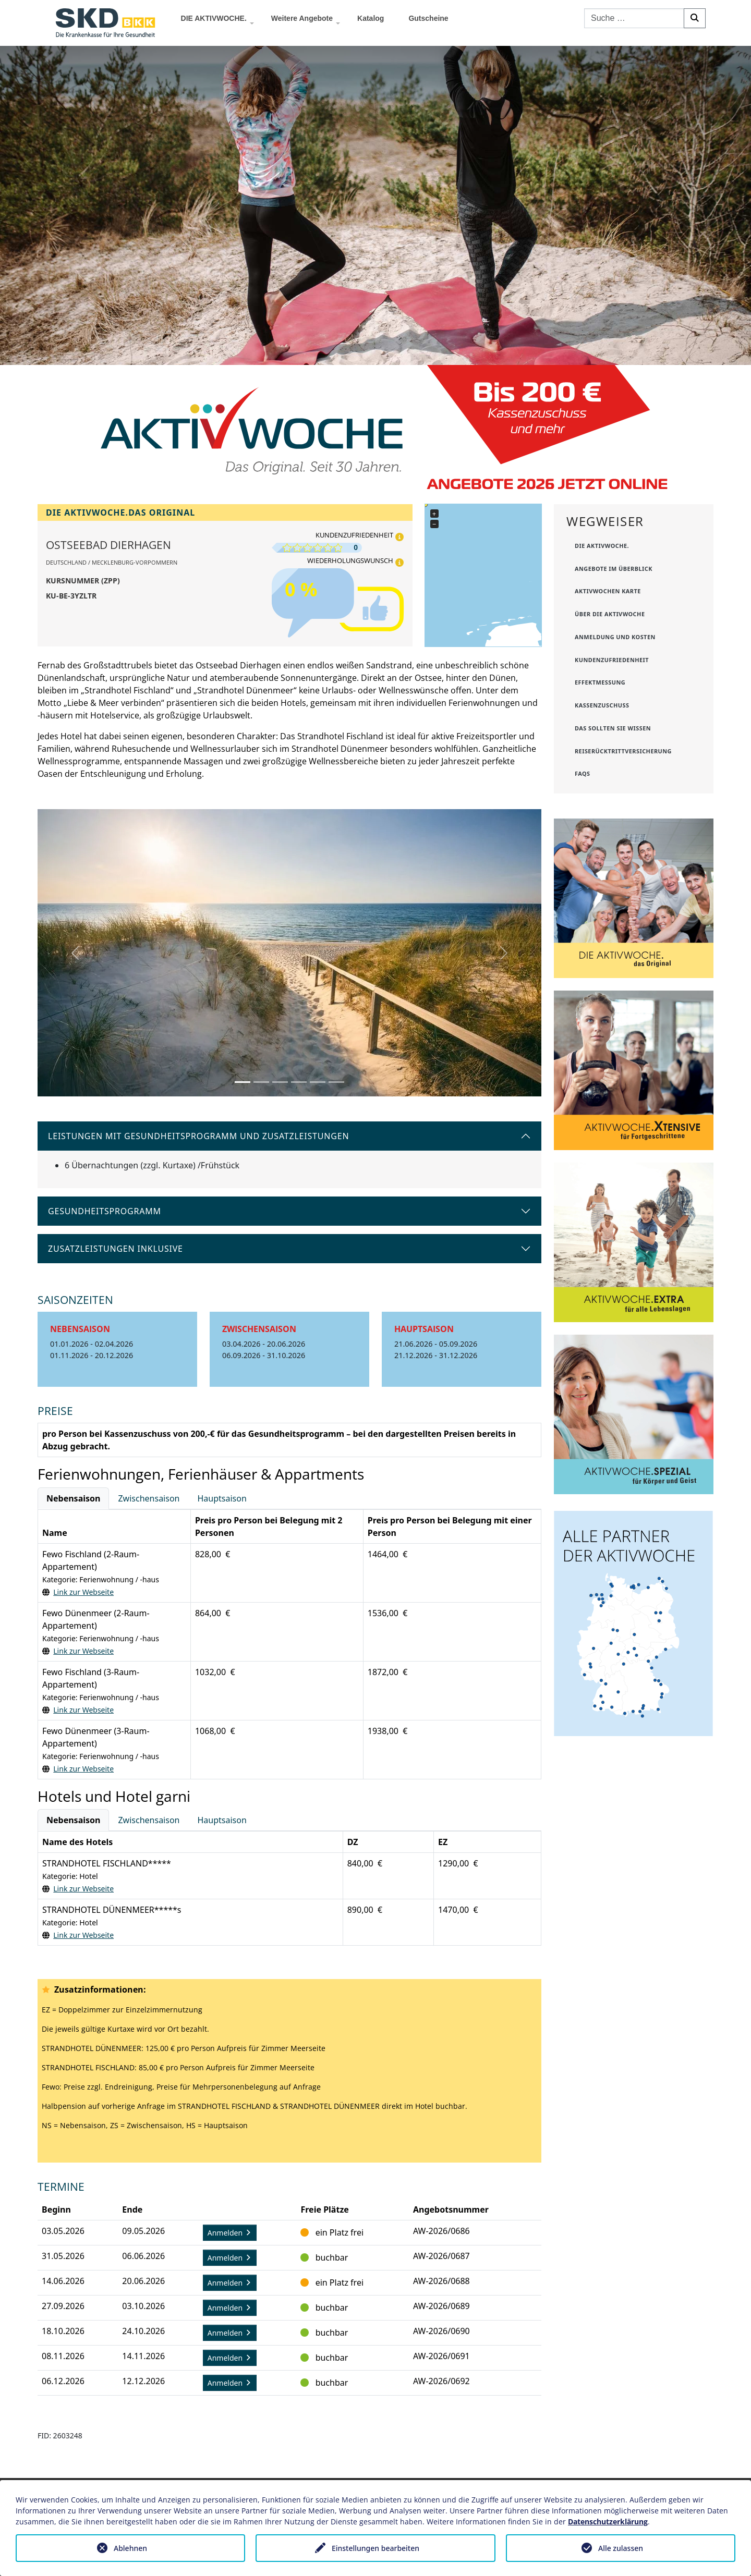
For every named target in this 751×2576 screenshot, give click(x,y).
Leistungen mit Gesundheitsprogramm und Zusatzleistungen (198, 1136)
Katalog (370, 18)
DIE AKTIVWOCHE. (214, 18)
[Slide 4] (299, 1082)
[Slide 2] (261, 1082)
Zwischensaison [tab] (148, 1498)
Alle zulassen (620, 2548)
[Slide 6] (336, 1082)
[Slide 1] (242, 1082)
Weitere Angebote (302, 18)
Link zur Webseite (83, 1592)
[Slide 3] (280, 1082)
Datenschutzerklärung (608, 2521)
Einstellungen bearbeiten (375, 2548)
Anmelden (230, 2233)
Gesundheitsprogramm (104, 1211)
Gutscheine (428, 18)
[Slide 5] (317, 1082)
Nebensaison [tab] (73, 1498)
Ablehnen (130, 2548)
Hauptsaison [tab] (221, 1498)
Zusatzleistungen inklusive (115, 1248)
